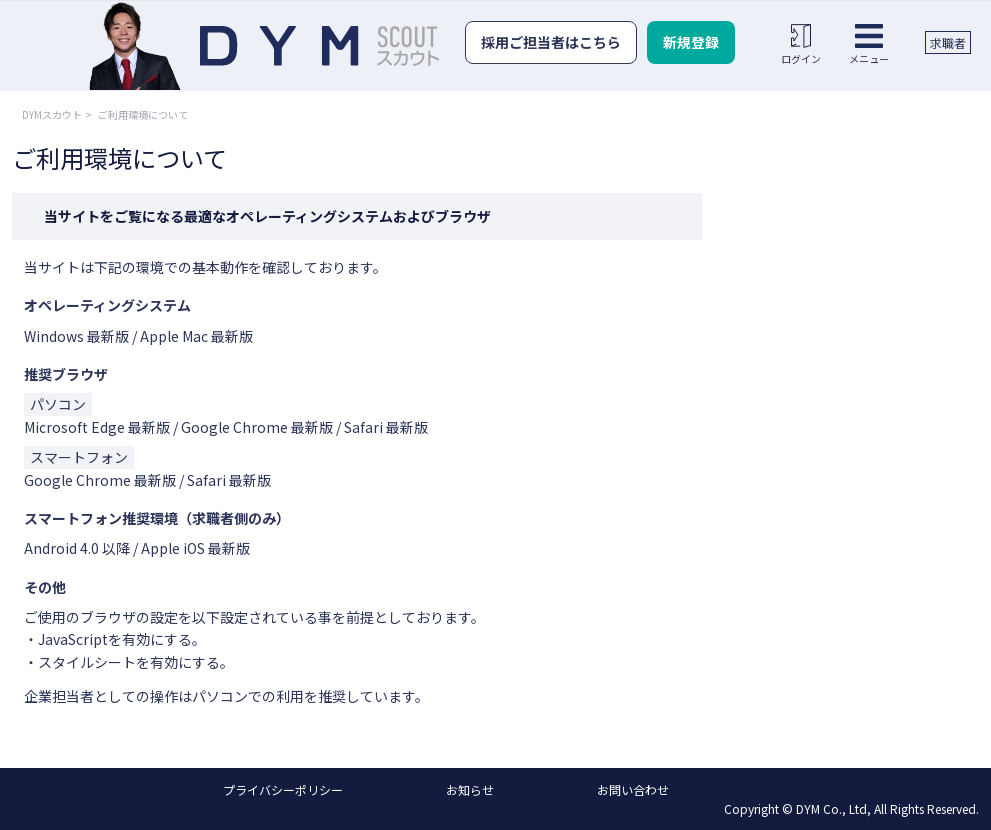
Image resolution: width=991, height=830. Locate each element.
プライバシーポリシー (283, 789)
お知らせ (470, 789)
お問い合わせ (633, 789)
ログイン (801, 44)
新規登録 (691, 42)
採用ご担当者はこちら (551, 42)
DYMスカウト (52, 114)
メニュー (869, 44)
